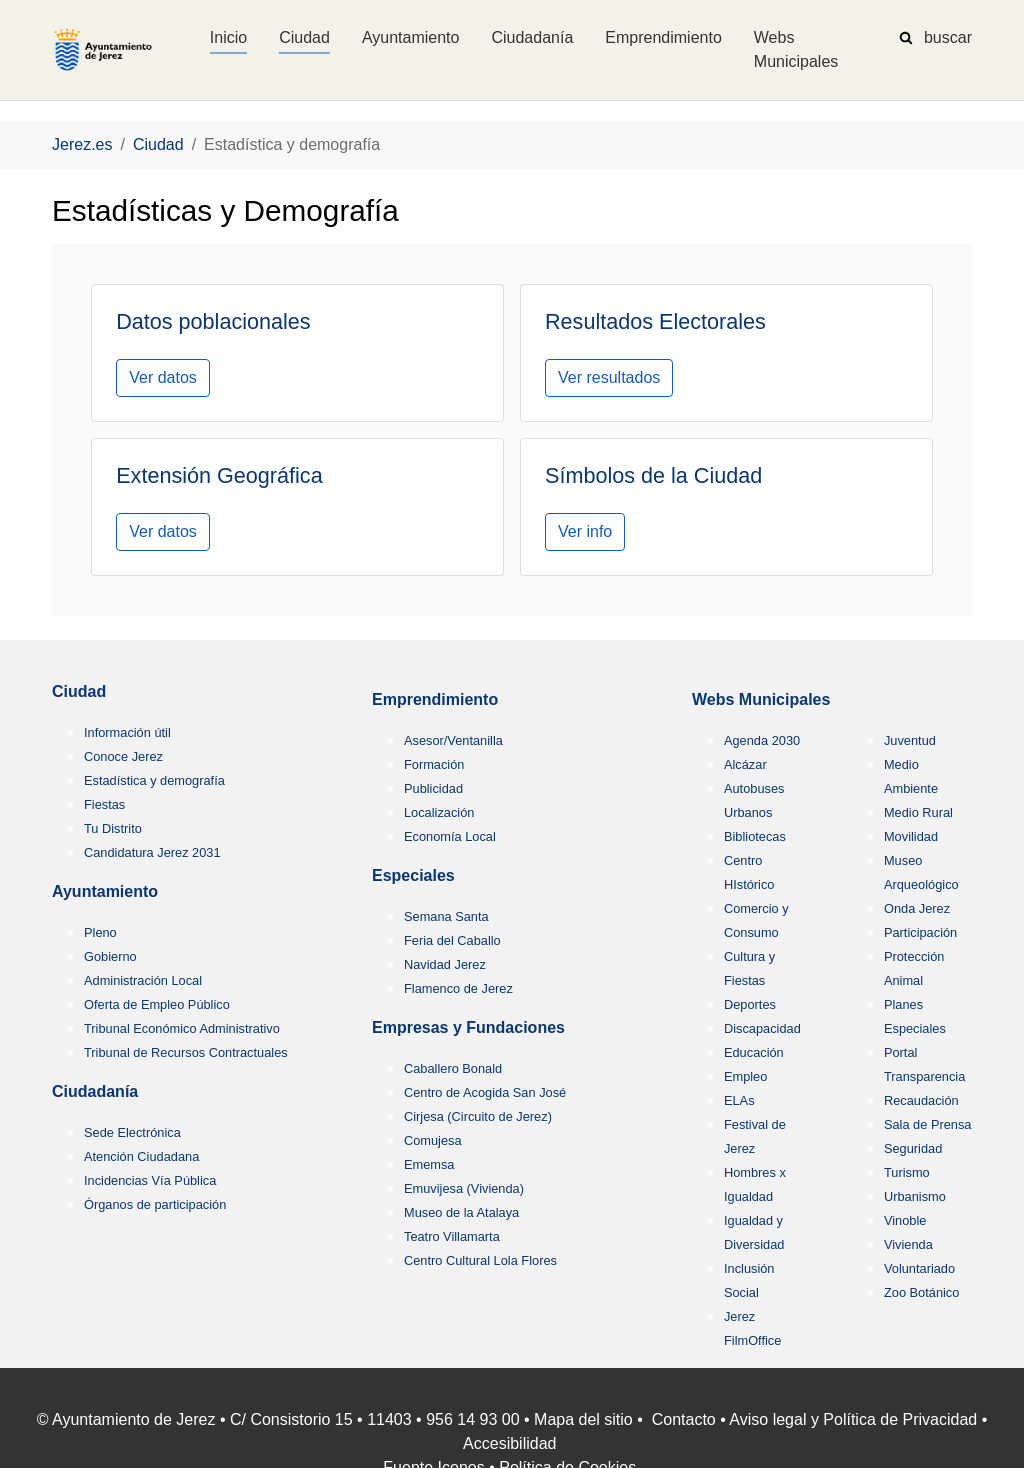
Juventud (910, 740)
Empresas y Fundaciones (468, 1027)
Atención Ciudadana (141, 1156)
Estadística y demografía (154, 780)
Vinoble (905, 1220)
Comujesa (433, 1140)
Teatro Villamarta (452, 1236)
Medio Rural (918, 812)
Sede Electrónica (132, 1132)
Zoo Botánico (921, 1292)
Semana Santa (446, 916)
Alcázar (745, 764)
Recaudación (921, 1100)
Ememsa (429, 1164)
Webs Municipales (761, 699)
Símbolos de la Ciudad (653, 475)
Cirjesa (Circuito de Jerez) (478, 1116)
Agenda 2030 (762, 740)
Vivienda (908, 1244)
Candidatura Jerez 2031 (152, 852)
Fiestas (104, 804)
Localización (439, 812)
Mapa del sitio (583, 1419)
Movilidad (911, 836)
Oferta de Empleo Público (157, 1004)
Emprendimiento (435, 699)
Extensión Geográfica (219, 475)
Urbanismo (915, 1196)
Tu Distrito (113, 828)
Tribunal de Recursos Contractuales (186, 1052)
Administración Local (143, 980)
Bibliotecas (755, 836)
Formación (434, 764)
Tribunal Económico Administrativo (182, 1028)
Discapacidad (762, 1028)
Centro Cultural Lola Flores (480, 1260)
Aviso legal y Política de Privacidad (853, 1419)
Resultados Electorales (655, 321)
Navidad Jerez (445, 964)
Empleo (745, 1076)
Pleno (100, 932)
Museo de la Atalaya (461, 1212)
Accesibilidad (509, 1443)
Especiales (413, 875)
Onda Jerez (917, 908)
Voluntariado (919, 1268)
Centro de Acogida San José (485, 1092)
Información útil (127, 732)
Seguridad (913, 1148)
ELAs (739, 1100)
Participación (920, 932)
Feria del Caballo (452, 940)
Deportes (750, 1004)
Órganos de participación (155, 1204)
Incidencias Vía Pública (150, 1180)
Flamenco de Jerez (458, 988)
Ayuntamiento (105, 891)
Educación (754, 1052)
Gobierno (110, 956)
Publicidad (433, 788)
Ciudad (79, 691)
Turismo (907, 1172)
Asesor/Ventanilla (453, 740)
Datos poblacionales (213, 321)
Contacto (684, 1419)
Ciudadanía (95, 1091)
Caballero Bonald (453, 1068)
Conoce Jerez (123, 756)
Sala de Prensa (928, 1124)
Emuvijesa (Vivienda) (464, 1188)
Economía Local (450, 836)
